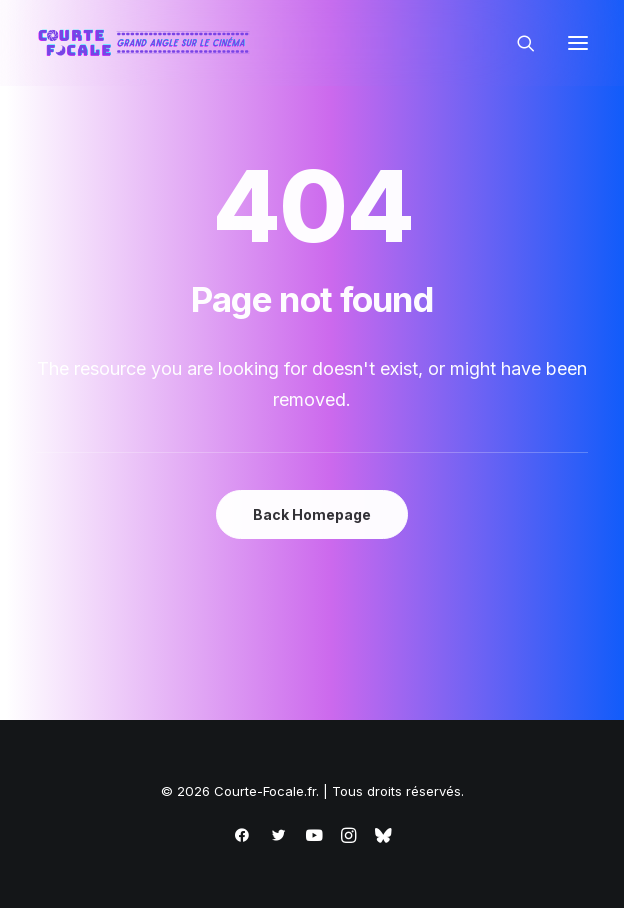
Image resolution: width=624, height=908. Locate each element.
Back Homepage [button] (312, 514)
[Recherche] (517, 43)
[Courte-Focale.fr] (148, 43)
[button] (578, 43)
